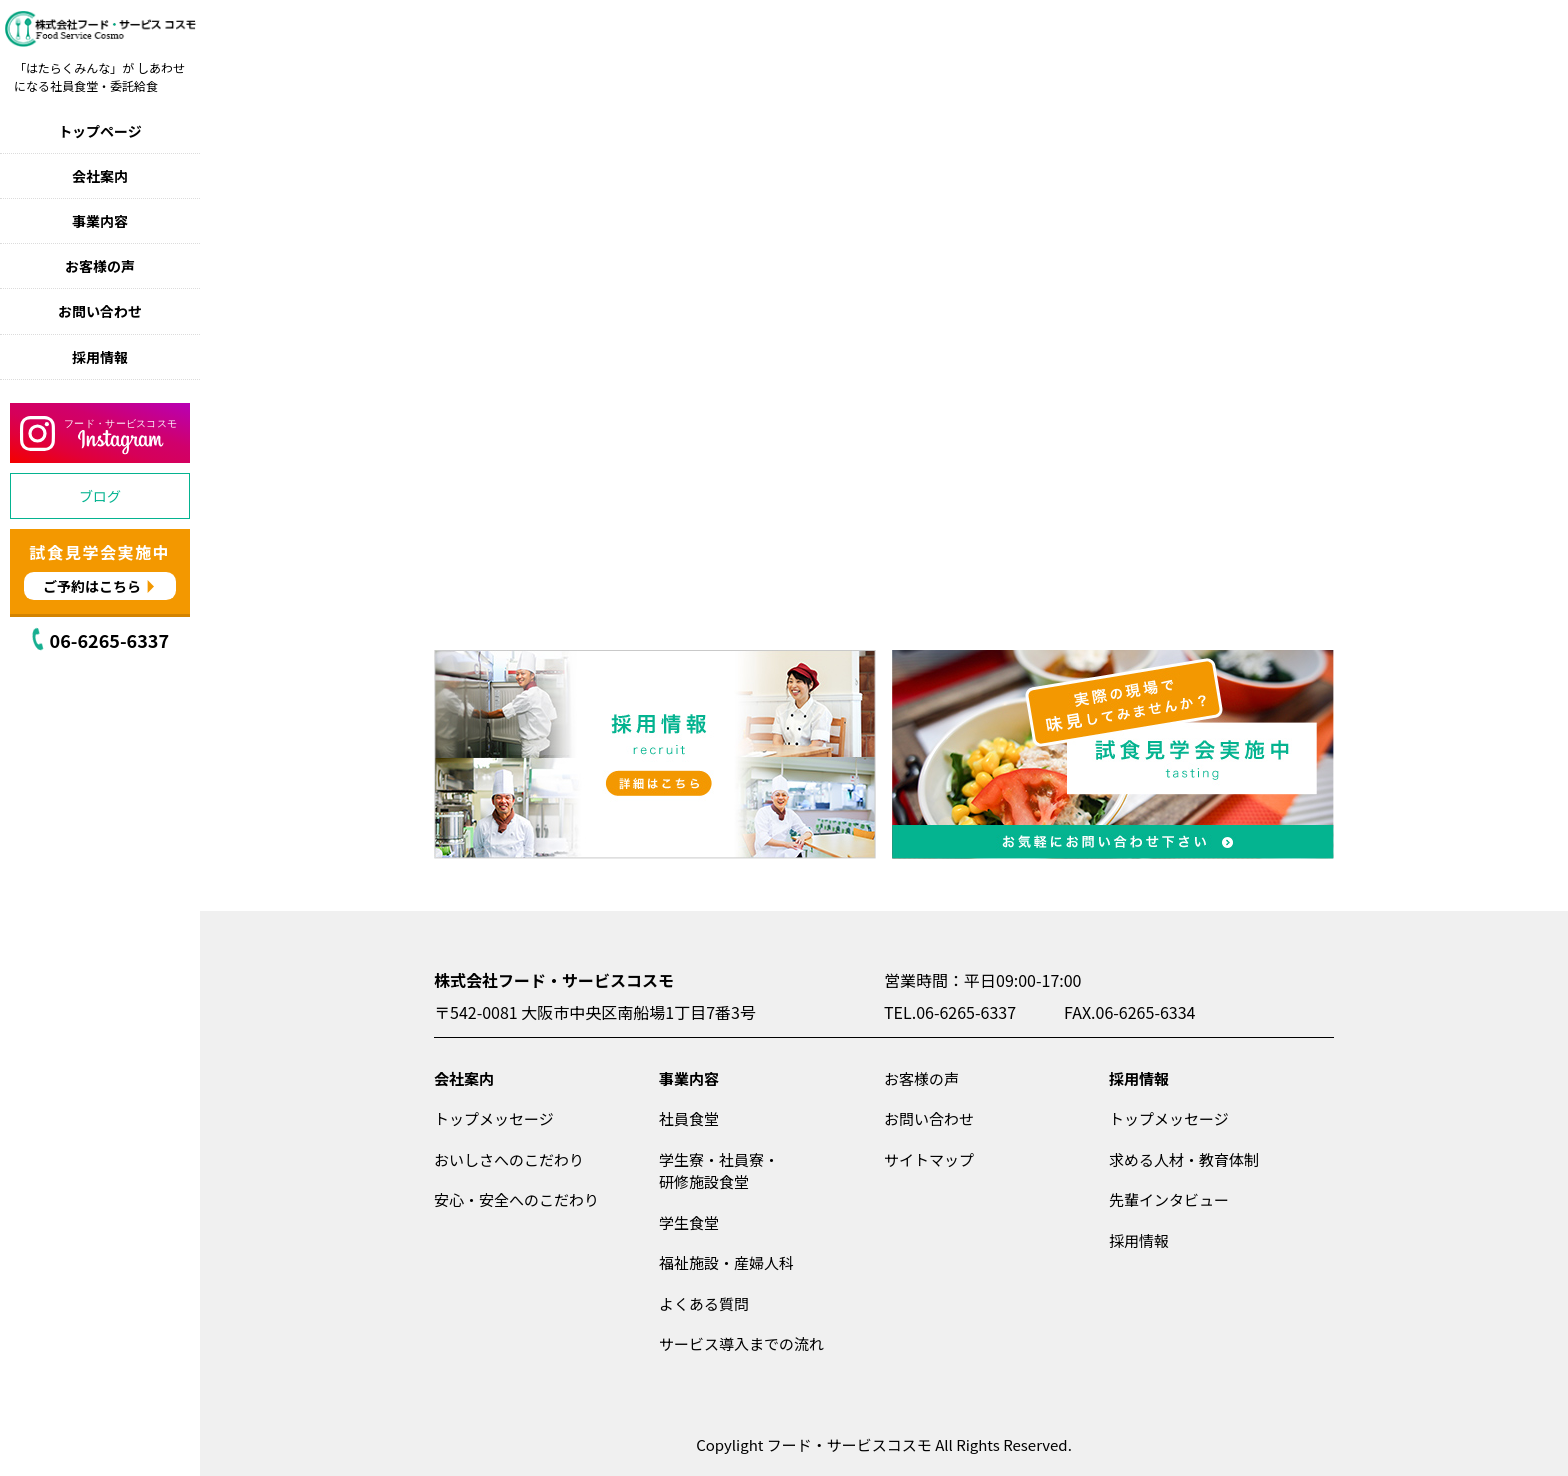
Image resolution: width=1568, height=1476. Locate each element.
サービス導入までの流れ (741, 1343)
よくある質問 (704, 1303)
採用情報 (100, 357)
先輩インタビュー (1169, 1199)
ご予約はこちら (92, 586)
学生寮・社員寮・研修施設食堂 (719, 1171)
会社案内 (100, 176)
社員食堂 (689, 1118)
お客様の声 (100, 266)
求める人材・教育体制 (1184, 1159)
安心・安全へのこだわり (516, 1199)
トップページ (100, 131)
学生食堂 (689, 1222)
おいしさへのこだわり (509, 1159)
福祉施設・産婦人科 (726, 1262)
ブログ (100, 496)
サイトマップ (929, 1159)
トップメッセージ (494, 1118)
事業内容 (100, 221)
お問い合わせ (100, 311)
